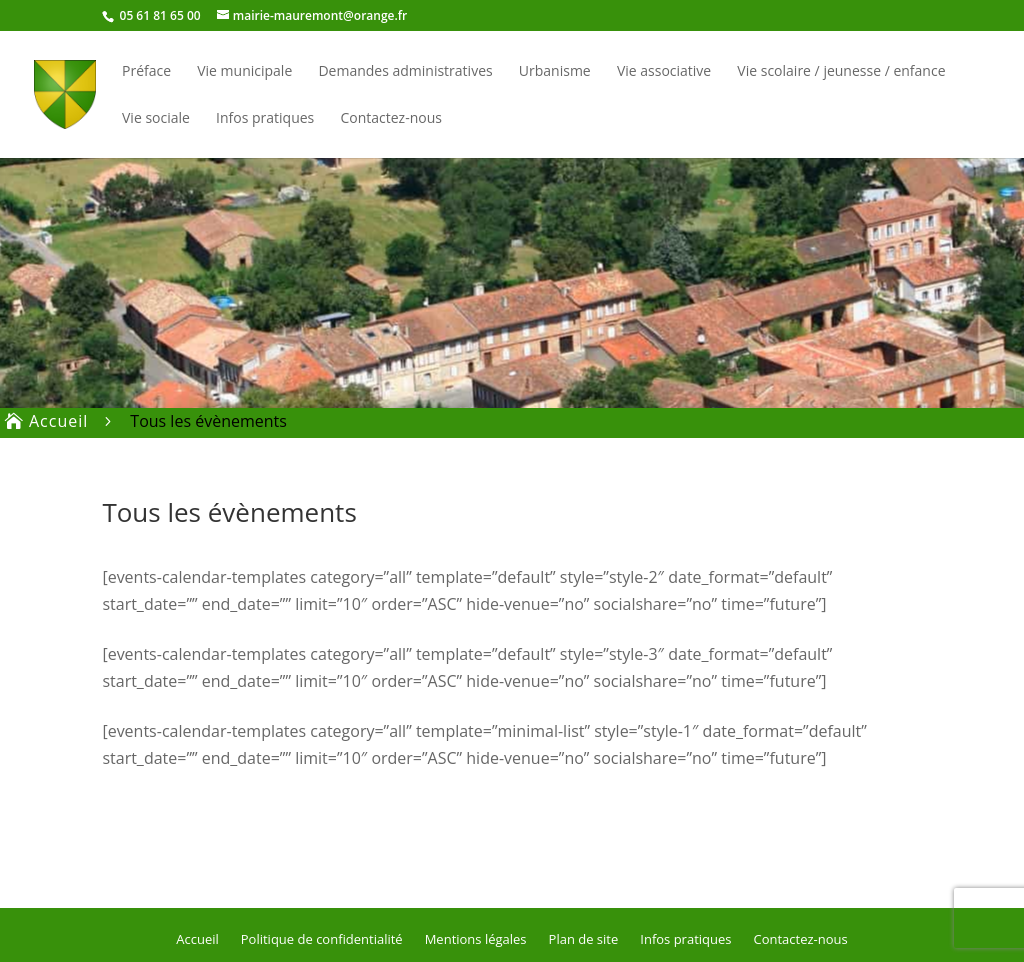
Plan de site (584, 938)
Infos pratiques (265, 119)
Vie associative (664, 72)
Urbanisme (555, 72)
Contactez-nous (391, 119)
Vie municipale (244, 72)
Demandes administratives (405, 72)
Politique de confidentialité (322, 938)
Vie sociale (156, 119)
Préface (146, 72)
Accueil (197, 938)
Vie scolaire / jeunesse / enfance (841, 72)
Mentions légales (476, 938)
